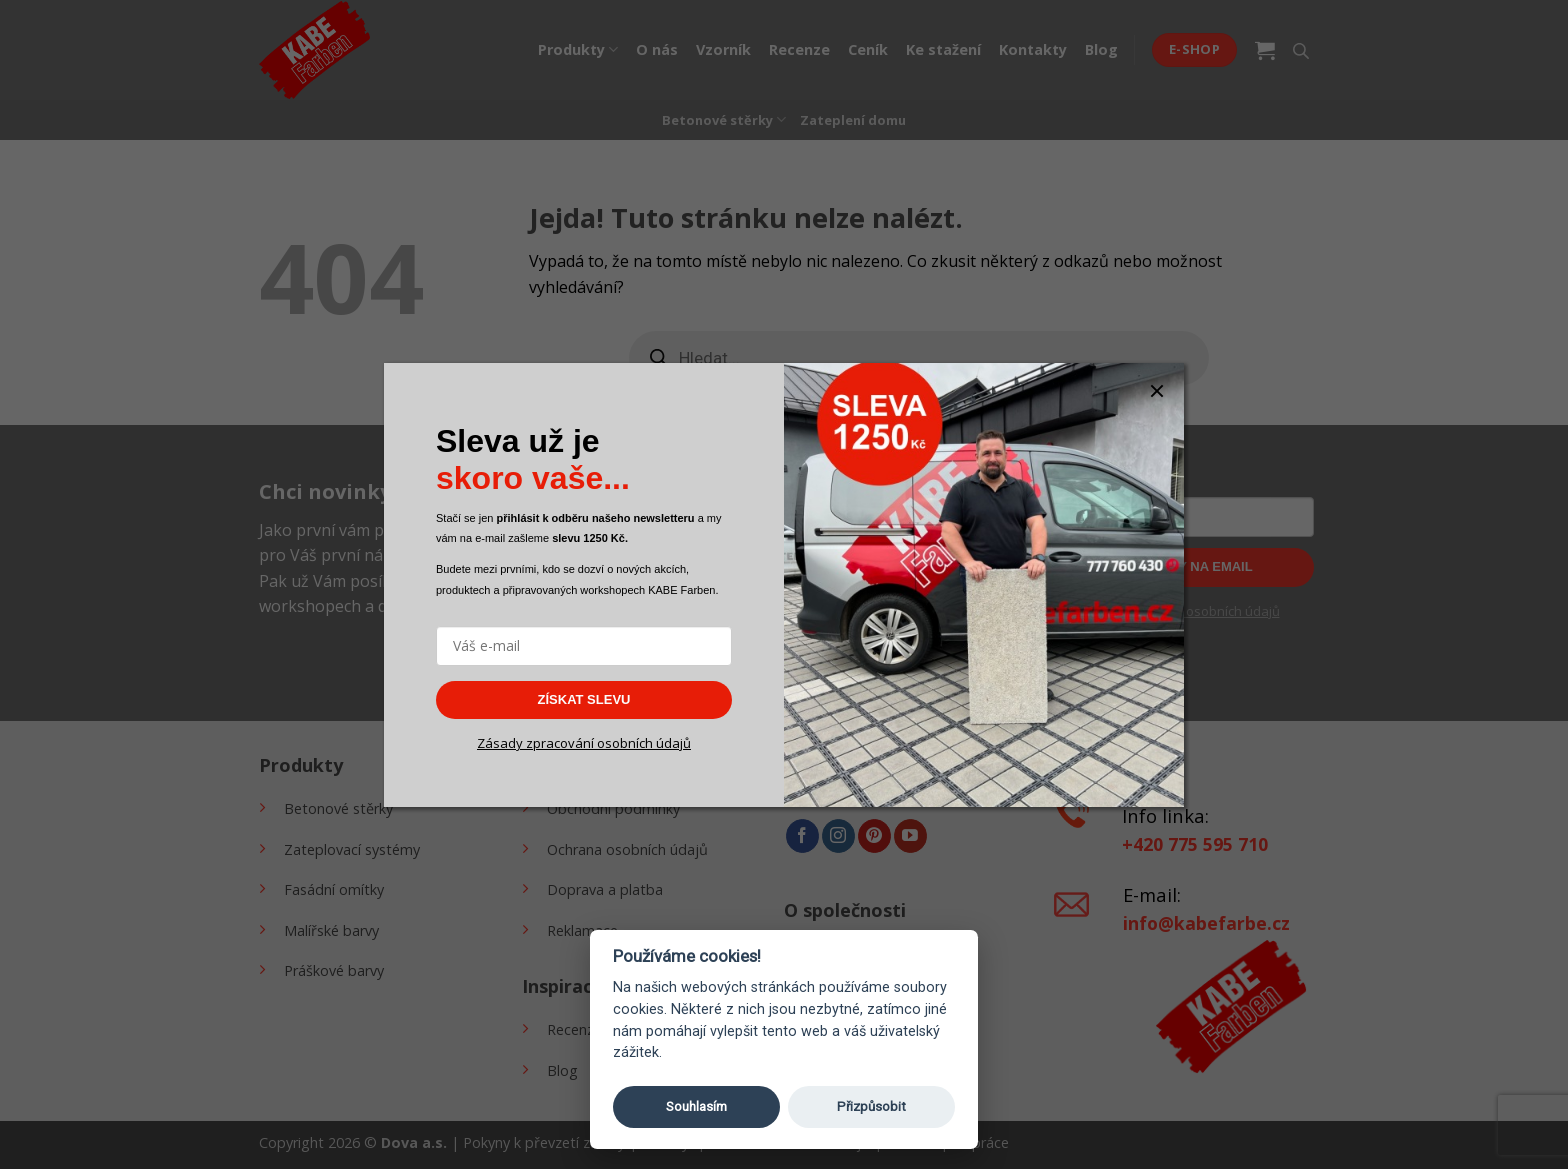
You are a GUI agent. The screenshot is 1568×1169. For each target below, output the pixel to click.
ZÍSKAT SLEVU (584, 699)
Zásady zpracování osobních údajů (584, 743)
